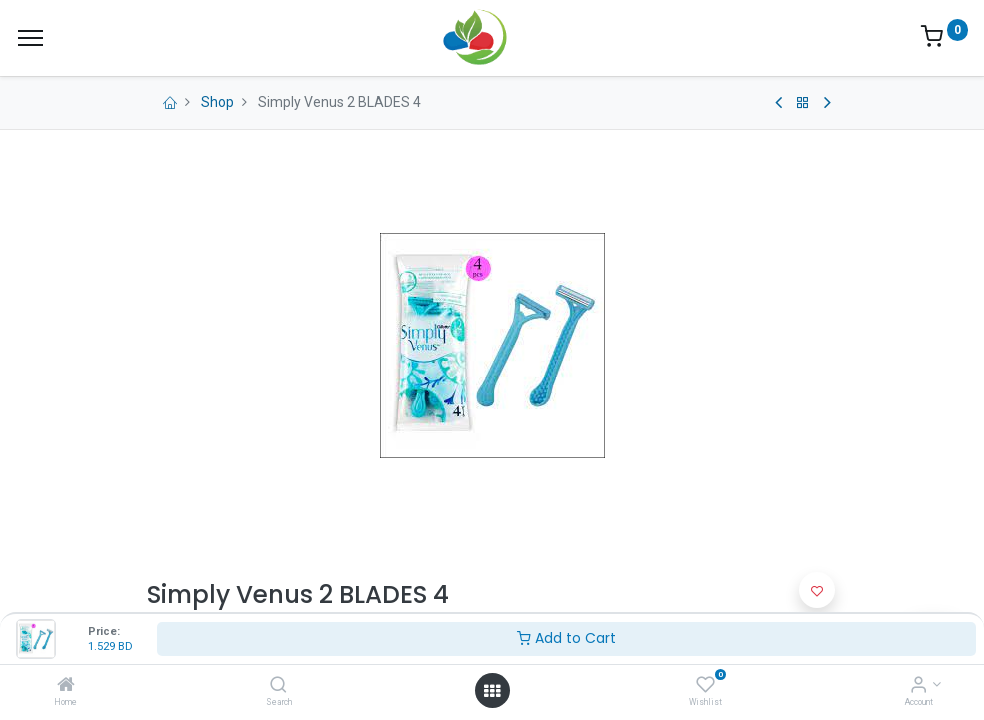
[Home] (66, 686)
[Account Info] (918, 686)
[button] (817, 590)
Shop (217, 102)
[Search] (278, 686)
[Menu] (30, 38)
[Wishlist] (705, 686)
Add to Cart (566, 638)
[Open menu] (492, 691)
